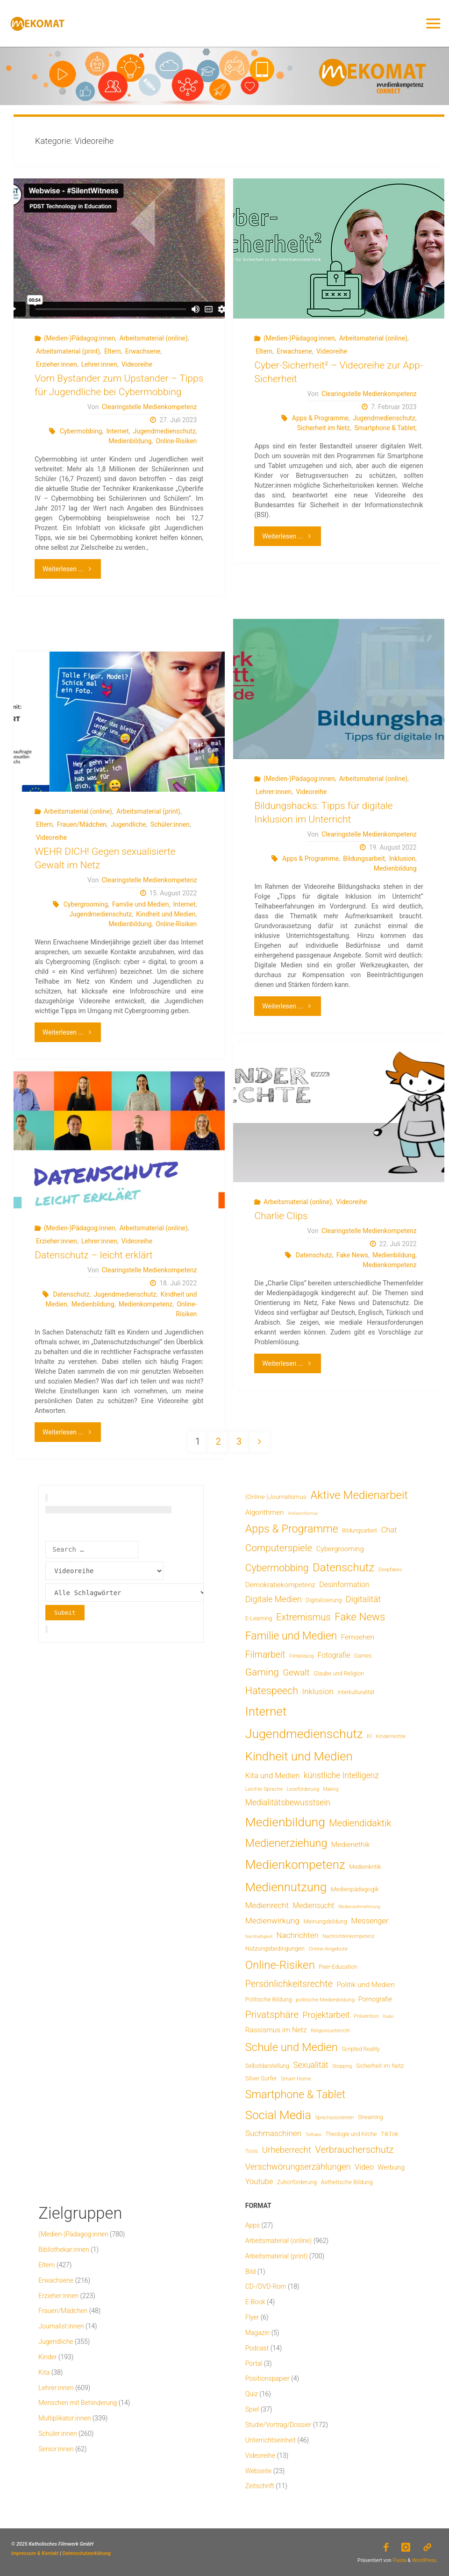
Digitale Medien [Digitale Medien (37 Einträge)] (273, 1599)
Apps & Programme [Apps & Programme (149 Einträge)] (291, 1528)
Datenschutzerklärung (87, 2553)
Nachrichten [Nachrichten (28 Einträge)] (298, 1935)
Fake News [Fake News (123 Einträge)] (360, 1617)
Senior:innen (55, 2449)
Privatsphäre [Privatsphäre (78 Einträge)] (272, 2014)
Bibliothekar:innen (63, 2249)
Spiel (252, 2409)
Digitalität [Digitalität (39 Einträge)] (363, 1599)
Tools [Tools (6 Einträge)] (251, 2151)
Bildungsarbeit (364, 858)
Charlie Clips (280, 1215)
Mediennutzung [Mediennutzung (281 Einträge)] (286, 1887)
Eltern (112, 351)
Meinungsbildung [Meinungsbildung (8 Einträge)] (325, 1921)
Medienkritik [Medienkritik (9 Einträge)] (365, 1866)
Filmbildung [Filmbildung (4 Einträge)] (301, 1656)
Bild (250, 2271)
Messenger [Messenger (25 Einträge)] (369, 1920)
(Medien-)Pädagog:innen (79, 338)
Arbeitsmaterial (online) (153, 338)
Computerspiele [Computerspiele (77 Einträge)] (278, 1548)
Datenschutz (314, 1255)
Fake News (352, 1255)
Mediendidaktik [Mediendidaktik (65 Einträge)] (360, 1823)
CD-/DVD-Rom (265, 2286)
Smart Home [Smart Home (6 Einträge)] (296, 2078)
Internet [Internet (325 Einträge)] (266, 1711)
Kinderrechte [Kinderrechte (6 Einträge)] (391, 1736)
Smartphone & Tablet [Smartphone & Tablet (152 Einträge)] (295, 2094)
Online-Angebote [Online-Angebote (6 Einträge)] (328, 1948)
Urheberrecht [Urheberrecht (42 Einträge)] (286, 2150)
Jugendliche (128, 824)
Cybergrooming (86, 904)
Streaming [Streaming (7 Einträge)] (370, 2117)
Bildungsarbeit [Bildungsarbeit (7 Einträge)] (359, 1530)
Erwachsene (143, 351)
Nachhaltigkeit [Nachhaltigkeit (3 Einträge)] (258, 1936)
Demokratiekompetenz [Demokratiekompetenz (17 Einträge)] (280, 1585)
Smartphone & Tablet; (385, 428)
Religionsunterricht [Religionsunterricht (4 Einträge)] (330, 2030)
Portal (254, 2363)
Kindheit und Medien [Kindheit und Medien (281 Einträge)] (299, 1756)
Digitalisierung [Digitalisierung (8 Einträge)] (324, 1600)
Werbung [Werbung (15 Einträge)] (391, 2167)
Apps (252, 2225)
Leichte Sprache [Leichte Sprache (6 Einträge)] (264, 1789)
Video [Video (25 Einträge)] (364, 2167)
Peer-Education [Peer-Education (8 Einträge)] (338, 1966)
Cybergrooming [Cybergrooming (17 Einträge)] (340, 1549)
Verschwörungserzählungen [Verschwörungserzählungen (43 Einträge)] (298, 2167)
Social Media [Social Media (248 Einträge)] (278, 2115)
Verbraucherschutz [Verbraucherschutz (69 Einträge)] (354, 2149)
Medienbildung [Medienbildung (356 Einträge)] (285, 1822)
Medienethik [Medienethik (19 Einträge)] (350, 1844)
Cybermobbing (81, 431)
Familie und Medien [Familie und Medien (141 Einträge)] (291, 1636)
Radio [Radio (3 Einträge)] (388, 2016)
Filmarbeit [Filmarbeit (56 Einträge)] (265, 1654)
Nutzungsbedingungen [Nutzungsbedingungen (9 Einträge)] (275, 1948)
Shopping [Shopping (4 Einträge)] (342, 2066)
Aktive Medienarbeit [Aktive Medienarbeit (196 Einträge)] (359, 1495)
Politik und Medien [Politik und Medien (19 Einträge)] (365, 1984)
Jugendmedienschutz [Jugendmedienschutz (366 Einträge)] (304, 1733)
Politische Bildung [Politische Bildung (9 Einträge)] (268, 1999)
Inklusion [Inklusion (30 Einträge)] (317, 1691)
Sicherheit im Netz (323, 428)
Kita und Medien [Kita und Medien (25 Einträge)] (272, 1775)
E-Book (255, 2302)
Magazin (257, 2332)
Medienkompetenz (389, 1265)
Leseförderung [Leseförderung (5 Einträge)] (303, 1789)
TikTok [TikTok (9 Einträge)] (389, 2133)
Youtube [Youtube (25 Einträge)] (259, 2181)
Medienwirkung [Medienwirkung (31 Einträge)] (272, 1920)
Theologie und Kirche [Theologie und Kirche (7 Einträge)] (351, 2134)
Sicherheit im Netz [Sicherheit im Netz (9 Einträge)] (380, 2065)
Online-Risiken (176, 441)
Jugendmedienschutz (164, 431)
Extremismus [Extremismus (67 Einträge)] (303, 1617)
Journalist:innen (61, 2326)
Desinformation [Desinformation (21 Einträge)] (344, 1584)
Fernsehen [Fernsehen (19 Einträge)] (357, 1637)
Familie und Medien (140, 904)
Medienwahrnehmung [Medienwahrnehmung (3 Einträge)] (359, 1906)
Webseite (258, 2471)
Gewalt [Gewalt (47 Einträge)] (296, 1672)
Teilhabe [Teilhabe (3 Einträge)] (313, 2134)
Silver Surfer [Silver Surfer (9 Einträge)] (261, 2078)
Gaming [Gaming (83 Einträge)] (262, 1672)
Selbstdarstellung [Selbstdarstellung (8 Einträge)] (267, 2065)
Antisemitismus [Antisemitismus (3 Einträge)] (303, 1513)
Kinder (47, 2357)
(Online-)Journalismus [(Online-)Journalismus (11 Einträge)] (275, 1496)
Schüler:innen (170, 824)
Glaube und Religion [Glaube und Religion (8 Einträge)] (339, 1673)
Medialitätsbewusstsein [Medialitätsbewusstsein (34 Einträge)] (287, 1802)
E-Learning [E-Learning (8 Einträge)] (258, 1618)
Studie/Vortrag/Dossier (278, 2424)
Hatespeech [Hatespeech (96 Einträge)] (271, 1690)
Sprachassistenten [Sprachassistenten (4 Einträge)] (334, 2117)
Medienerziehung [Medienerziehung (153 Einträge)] (286, 1843)
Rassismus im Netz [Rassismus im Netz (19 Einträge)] (276, 2030)
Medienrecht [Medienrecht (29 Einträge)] (267, 1905)
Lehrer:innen (99, 364)
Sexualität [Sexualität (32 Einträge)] (310, 2065)
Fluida (399, 2560)
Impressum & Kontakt (35, 2553)
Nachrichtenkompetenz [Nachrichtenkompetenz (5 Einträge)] (348, 1936)
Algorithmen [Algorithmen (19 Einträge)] (264, 1512)
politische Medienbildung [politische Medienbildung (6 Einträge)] (325, 1999)
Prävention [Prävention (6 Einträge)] (366, 2016)
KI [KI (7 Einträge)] (369, 1736)
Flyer (252, 2317)
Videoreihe (136, 364)
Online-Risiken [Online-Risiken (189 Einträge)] (280, 1965)
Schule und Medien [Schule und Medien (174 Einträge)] (291, 2047)
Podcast (257, 2348)
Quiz (251, 2394)
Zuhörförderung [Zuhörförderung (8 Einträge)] (297, 2182)
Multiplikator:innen (64, 2418)
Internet (118, 431)
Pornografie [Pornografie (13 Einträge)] (375, 1999)
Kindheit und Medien (165, 914)
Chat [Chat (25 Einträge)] (389, 1530)
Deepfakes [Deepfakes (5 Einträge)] (390, 1570)
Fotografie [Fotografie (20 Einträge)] (334, 1655)
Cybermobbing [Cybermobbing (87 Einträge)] (277, 1568)
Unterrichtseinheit (270, 2440)
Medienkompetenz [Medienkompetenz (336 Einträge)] (295, 1865)
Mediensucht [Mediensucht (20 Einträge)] (314, 1905)
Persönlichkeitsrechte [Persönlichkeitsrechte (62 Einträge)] (289, 1984)
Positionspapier (267, 2378)
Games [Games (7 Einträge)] (362, 1656)
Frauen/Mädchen (82, 824)
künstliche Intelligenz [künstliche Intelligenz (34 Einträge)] (341, 1775)
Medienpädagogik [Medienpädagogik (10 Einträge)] (355, 1889)
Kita (44, 2372)
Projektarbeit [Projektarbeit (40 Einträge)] (326, 2015)
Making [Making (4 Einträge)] (331, 1789)
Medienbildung (129, 441)
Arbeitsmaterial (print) (68, 351)
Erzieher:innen (56, 364)
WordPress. (425, 2560)
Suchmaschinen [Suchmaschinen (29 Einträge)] (273, 2133)
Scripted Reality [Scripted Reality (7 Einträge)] (360, 2049)
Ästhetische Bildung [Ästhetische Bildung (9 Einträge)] (347, 2182)
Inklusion (402, 858)
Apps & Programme (320, 418)
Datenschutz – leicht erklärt (94, 1255)
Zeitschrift (259, 2486)
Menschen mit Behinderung (77, 2402)
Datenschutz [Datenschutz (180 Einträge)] (343, 1567)
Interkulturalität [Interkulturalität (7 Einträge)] (355, 1692)
